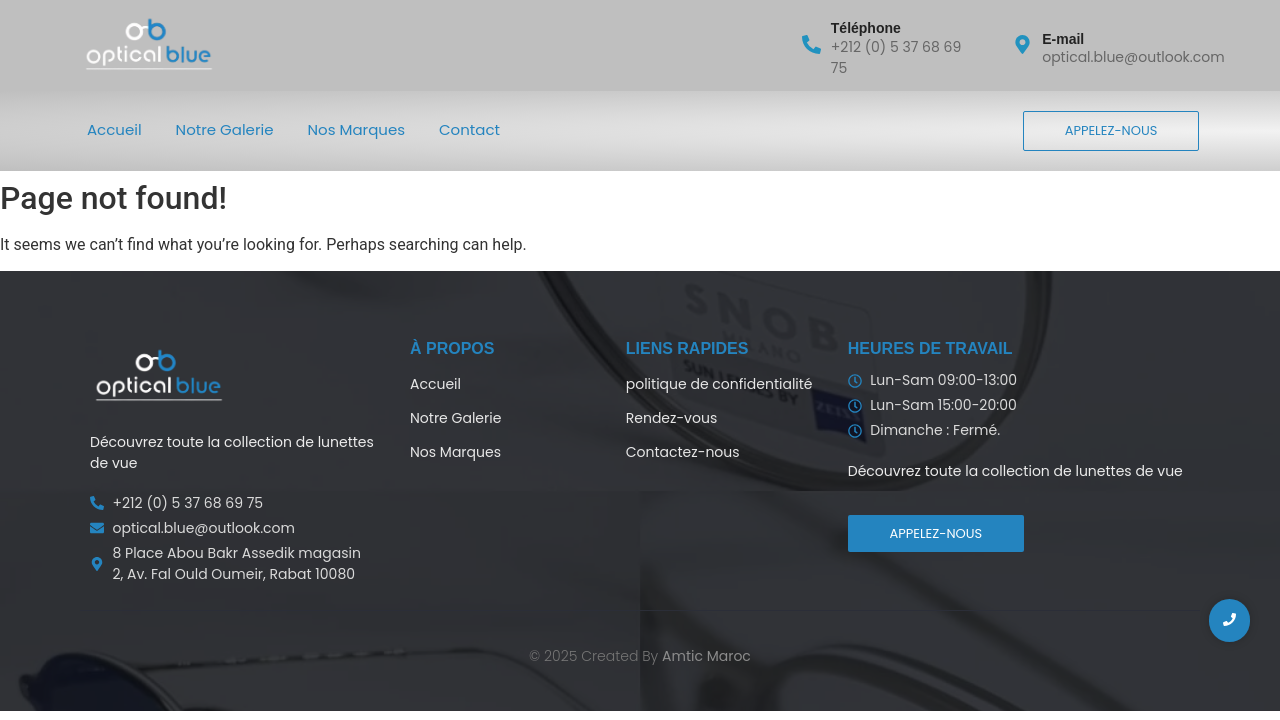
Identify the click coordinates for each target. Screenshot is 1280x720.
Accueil (114, 129)
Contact (469, 129)
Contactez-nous (683, 452)
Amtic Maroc (706, 656)
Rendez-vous (671, 418)
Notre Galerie (225, 129)
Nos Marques (357, 129)
